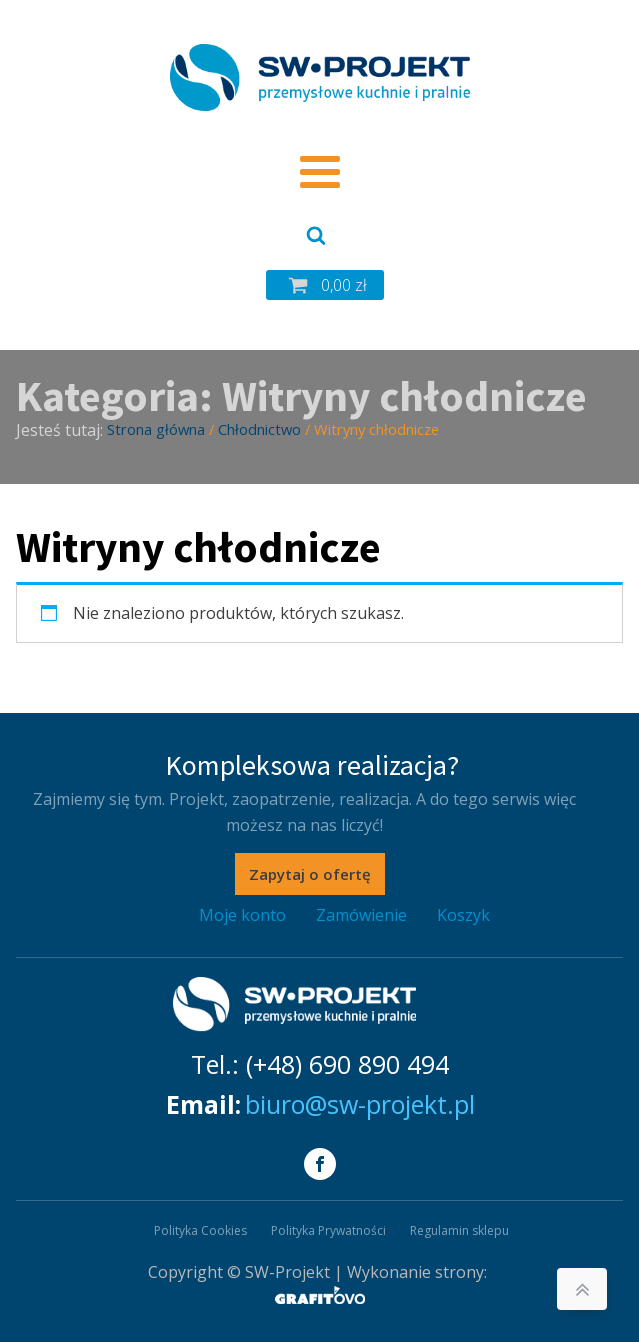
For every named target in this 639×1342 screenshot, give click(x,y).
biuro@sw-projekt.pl (360, 1104)
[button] (325, 285)
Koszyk (463, 915)
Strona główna (156, 429)
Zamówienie (361, 915)
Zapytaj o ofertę (310, 874)
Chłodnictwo (259, 429)
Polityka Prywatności (328, 1230)
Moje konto (242, 915)
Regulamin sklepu (459, 1230)
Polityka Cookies (200, 1230)
